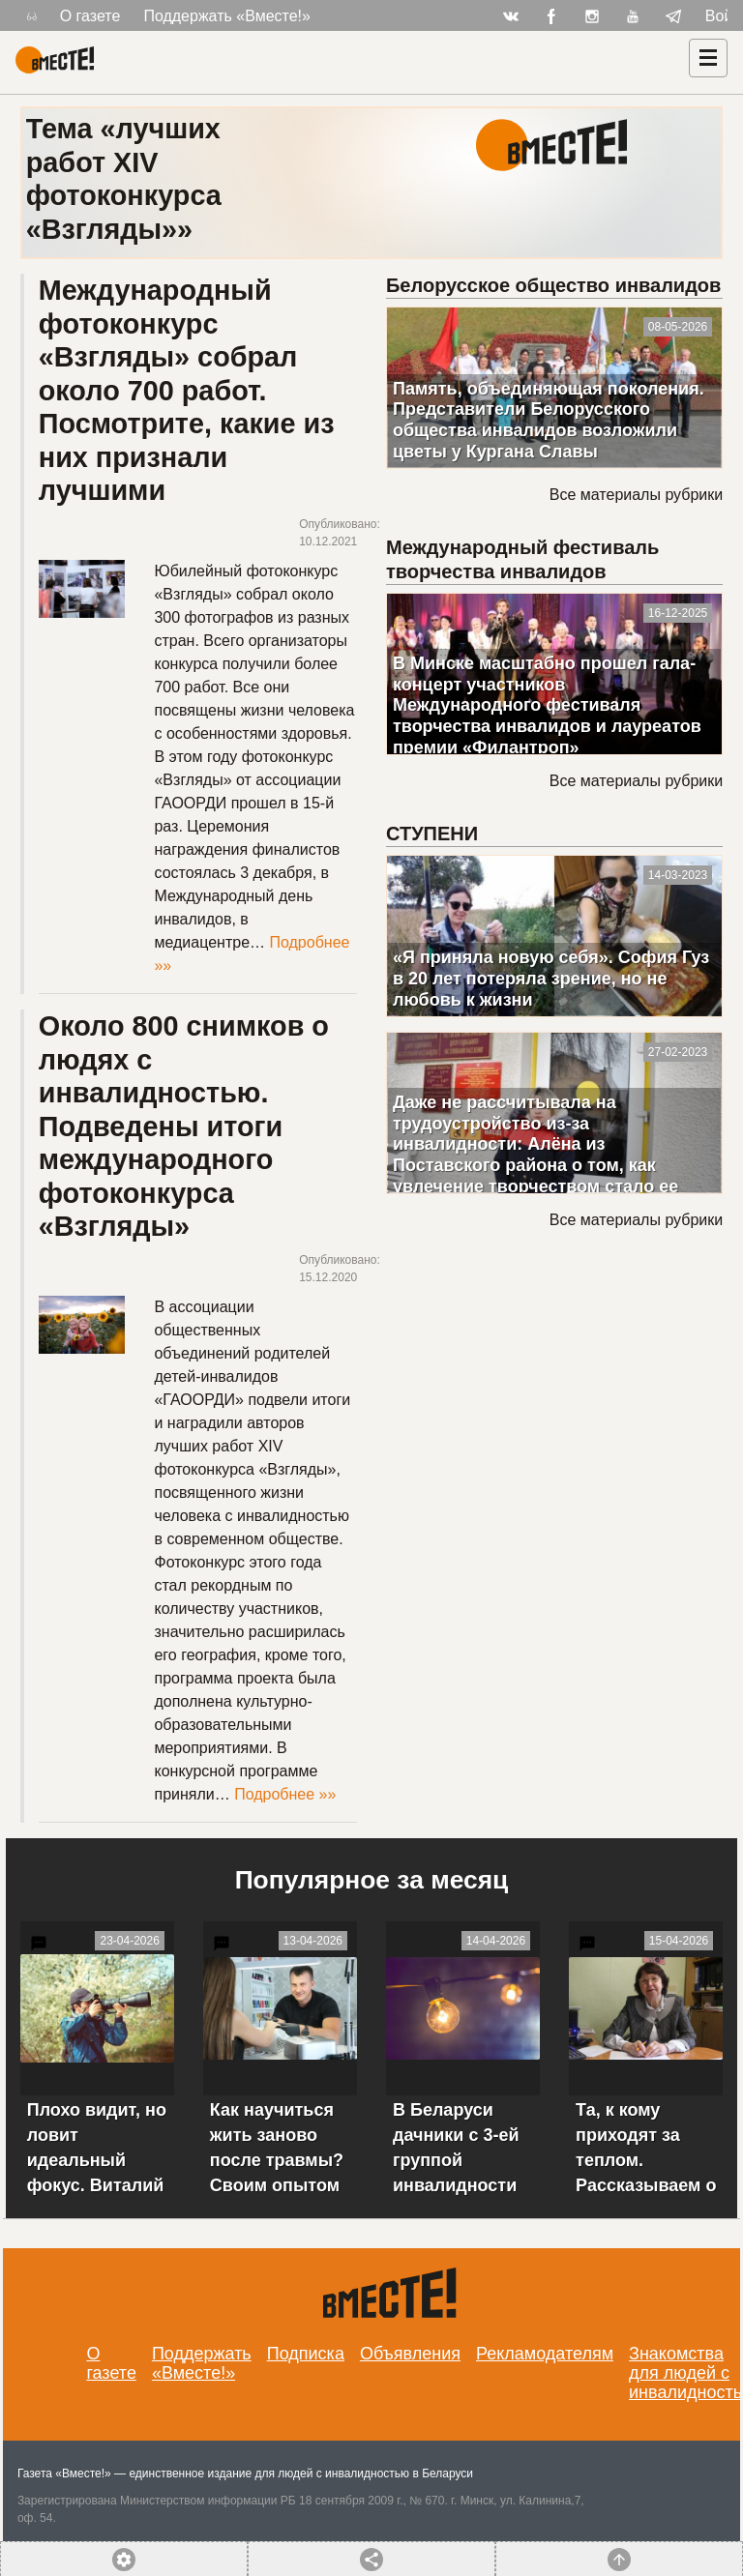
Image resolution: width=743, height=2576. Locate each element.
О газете (90, 16)
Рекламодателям (544, 2353)
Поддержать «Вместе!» (227, 16)
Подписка (305, 2353)
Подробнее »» (285, 1794)
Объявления (410, 2353)
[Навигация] (708, 58)
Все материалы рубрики (636, 494)
